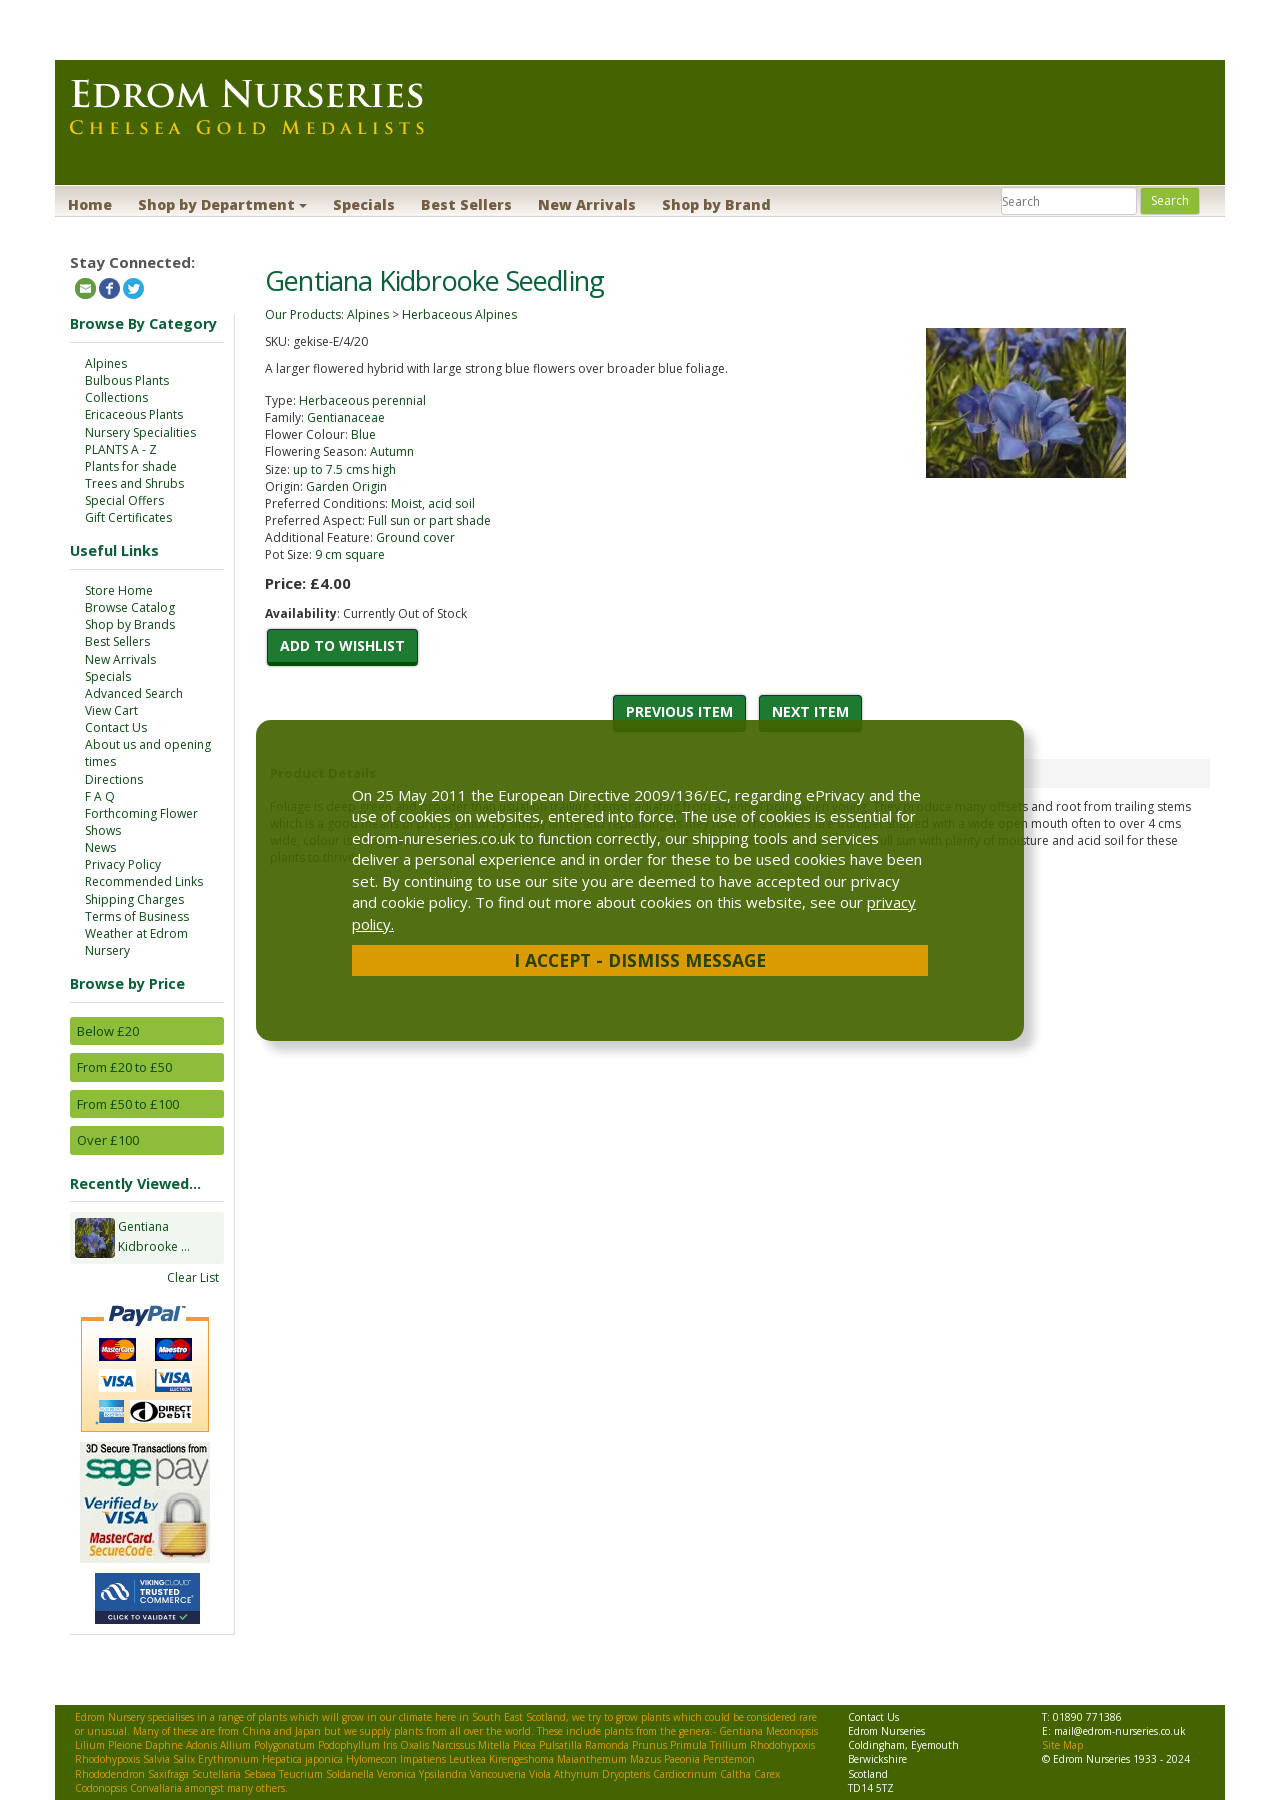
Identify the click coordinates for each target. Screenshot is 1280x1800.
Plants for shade (131, 466)
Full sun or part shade (429, 520)
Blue (363, 434)
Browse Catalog (130, 607)
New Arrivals (587, 204)
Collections (116, 397)
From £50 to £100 (128, 1104)
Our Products (303, 314)
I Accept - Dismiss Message (640, 960)
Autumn (392, 451)
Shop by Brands (130, 624)
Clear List (193, 1277)
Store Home (119, 590)
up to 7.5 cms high (344, 469)
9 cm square (350, 554)
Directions (114, 779)
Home (90, 204)
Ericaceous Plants (134, 414)
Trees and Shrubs (134, 483)
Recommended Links (144, 881)
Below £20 (108, 1031)
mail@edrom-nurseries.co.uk (1120, 1731)
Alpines (106, 363)
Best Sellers (466, 204)
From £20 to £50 (124, 1067)
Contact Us (116, 727)
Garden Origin (346, 486)
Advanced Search (134, 693)
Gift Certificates (128, 517)
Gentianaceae (346, 417)
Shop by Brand (716, 204)
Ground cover (415, 537)
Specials (364, 204)
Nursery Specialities (140, 432)
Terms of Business (137, 916)
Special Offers (124, 500)
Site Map (1062, 1745)
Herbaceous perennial (362, 400)
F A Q (100, 796)
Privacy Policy (123, 864)
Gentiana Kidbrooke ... (154, 1238)
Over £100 (108, 1140)
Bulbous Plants (127, 380)
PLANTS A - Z (121, 449)
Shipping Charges (134, 899)
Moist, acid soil (433, 503)
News (100, 847)
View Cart (111, 710)
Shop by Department (222, 204)
